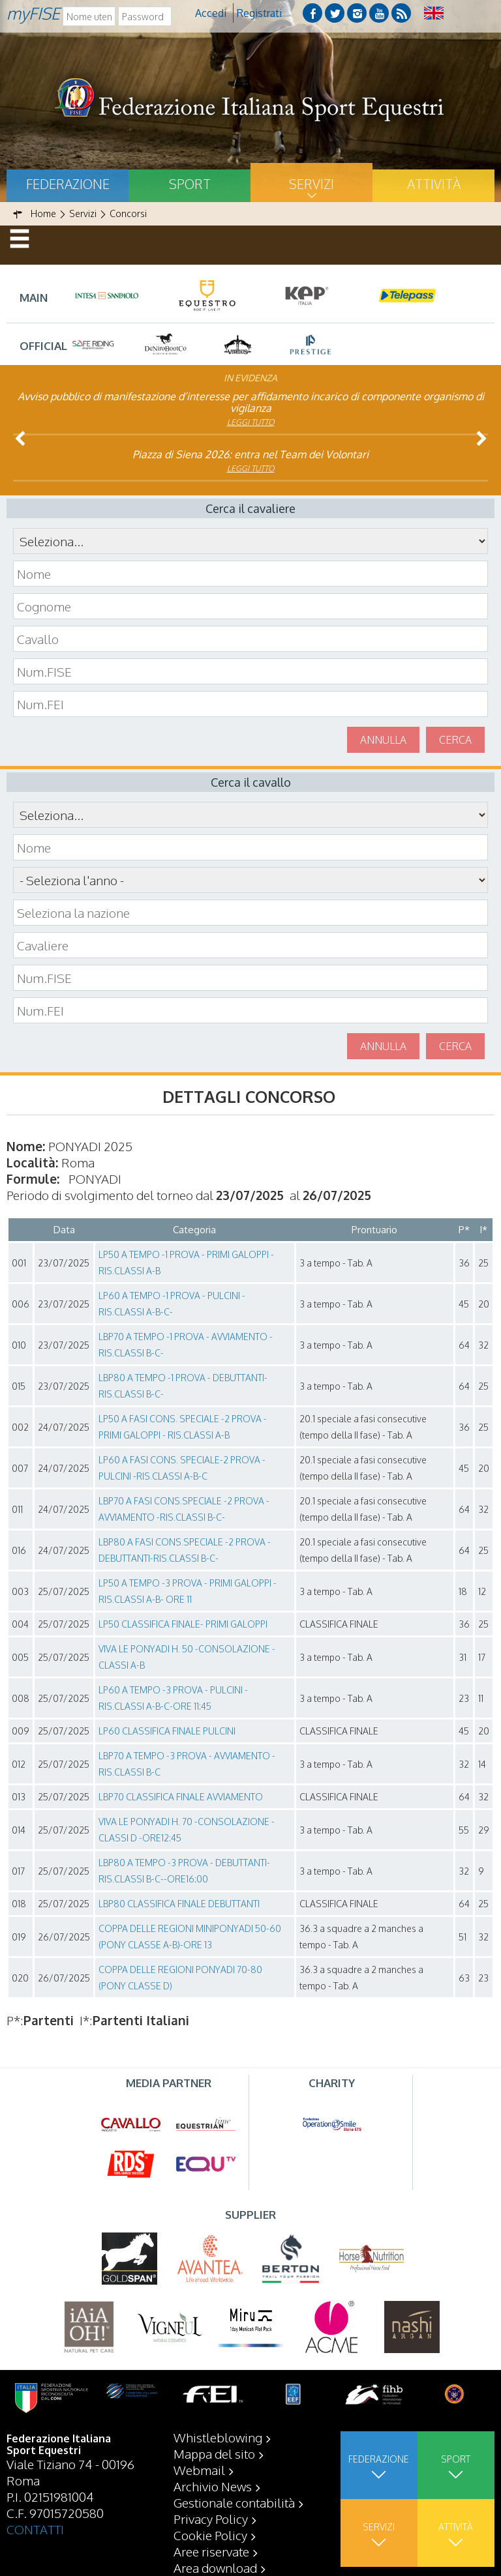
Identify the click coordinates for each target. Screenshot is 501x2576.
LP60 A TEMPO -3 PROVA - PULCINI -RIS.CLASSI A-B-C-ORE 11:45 (173, 1698)
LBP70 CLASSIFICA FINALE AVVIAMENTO (181, 1796)
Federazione (68, 183)
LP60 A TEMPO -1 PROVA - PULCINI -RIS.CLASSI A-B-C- (172, 1303)
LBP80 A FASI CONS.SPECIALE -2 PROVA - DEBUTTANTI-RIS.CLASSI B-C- (185, 1550)
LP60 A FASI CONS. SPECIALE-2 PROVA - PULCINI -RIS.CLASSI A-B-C (182, 1468)
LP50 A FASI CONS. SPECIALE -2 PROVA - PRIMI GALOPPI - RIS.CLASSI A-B (183, 1427)
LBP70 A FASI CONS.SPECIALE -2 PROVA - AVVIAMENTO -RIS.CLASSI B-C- (184, 1509)
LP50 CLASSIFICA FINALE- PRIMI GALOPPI (183, 1624)
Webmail (199, 2470)
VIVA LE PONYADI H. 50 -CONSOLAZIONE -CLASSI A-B (187, 1657)
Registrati (259, 13)
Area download (215, 2567)
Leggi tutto (251, 422)
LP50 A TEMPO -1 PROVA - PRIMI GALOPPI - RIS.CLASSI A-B (186, 1262)
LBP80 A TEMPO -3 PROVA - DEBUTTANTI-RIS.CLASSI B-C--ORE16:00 (184, 1870)
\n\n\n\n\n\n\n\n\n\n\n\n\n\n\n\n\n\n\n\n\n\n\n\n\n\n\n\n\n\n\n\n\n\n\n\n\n (250, 880)
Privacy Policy (211, 2518)
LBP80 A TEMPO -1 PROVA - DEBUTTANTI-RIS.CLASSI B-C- (183, 1385)
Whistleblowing (218, 2437)
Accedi (210, 13)
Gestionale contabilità (234, 2502)
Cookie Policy (210, 2535)
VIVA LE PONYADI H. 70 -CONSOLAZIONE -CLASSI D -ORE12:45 (187, 1829)
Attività (434, 183)
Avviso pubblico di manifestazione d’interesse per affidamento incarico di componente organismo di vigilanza (251, 402)
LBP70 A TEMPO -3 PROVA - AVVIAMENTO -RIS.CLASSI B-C (187, 1764)
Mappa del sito (214, 2453)
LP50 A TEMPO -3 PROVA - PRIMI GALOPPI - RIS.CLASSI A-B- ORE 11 (188, 1591)
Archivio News (213, 2486)
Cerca (455, 739)
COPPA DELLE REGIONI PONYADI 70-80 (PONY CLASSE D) (180, 1977)
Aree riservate (211, 2551)
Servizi (311, 183)
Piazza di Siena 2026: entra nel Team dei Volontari (250, 454)
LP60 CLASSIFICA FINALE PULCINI (167, 1730)
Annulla (383, 739)
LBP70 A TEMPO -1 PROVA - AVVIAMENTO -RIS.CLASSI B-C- (186, 1344)
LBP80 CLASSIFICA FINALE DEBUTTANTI (179, 1903)
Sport (190, 183)
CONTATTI (35, 2529)
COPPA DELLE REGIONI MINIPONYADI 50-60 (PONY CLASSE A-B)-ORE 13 (190, 1936)
